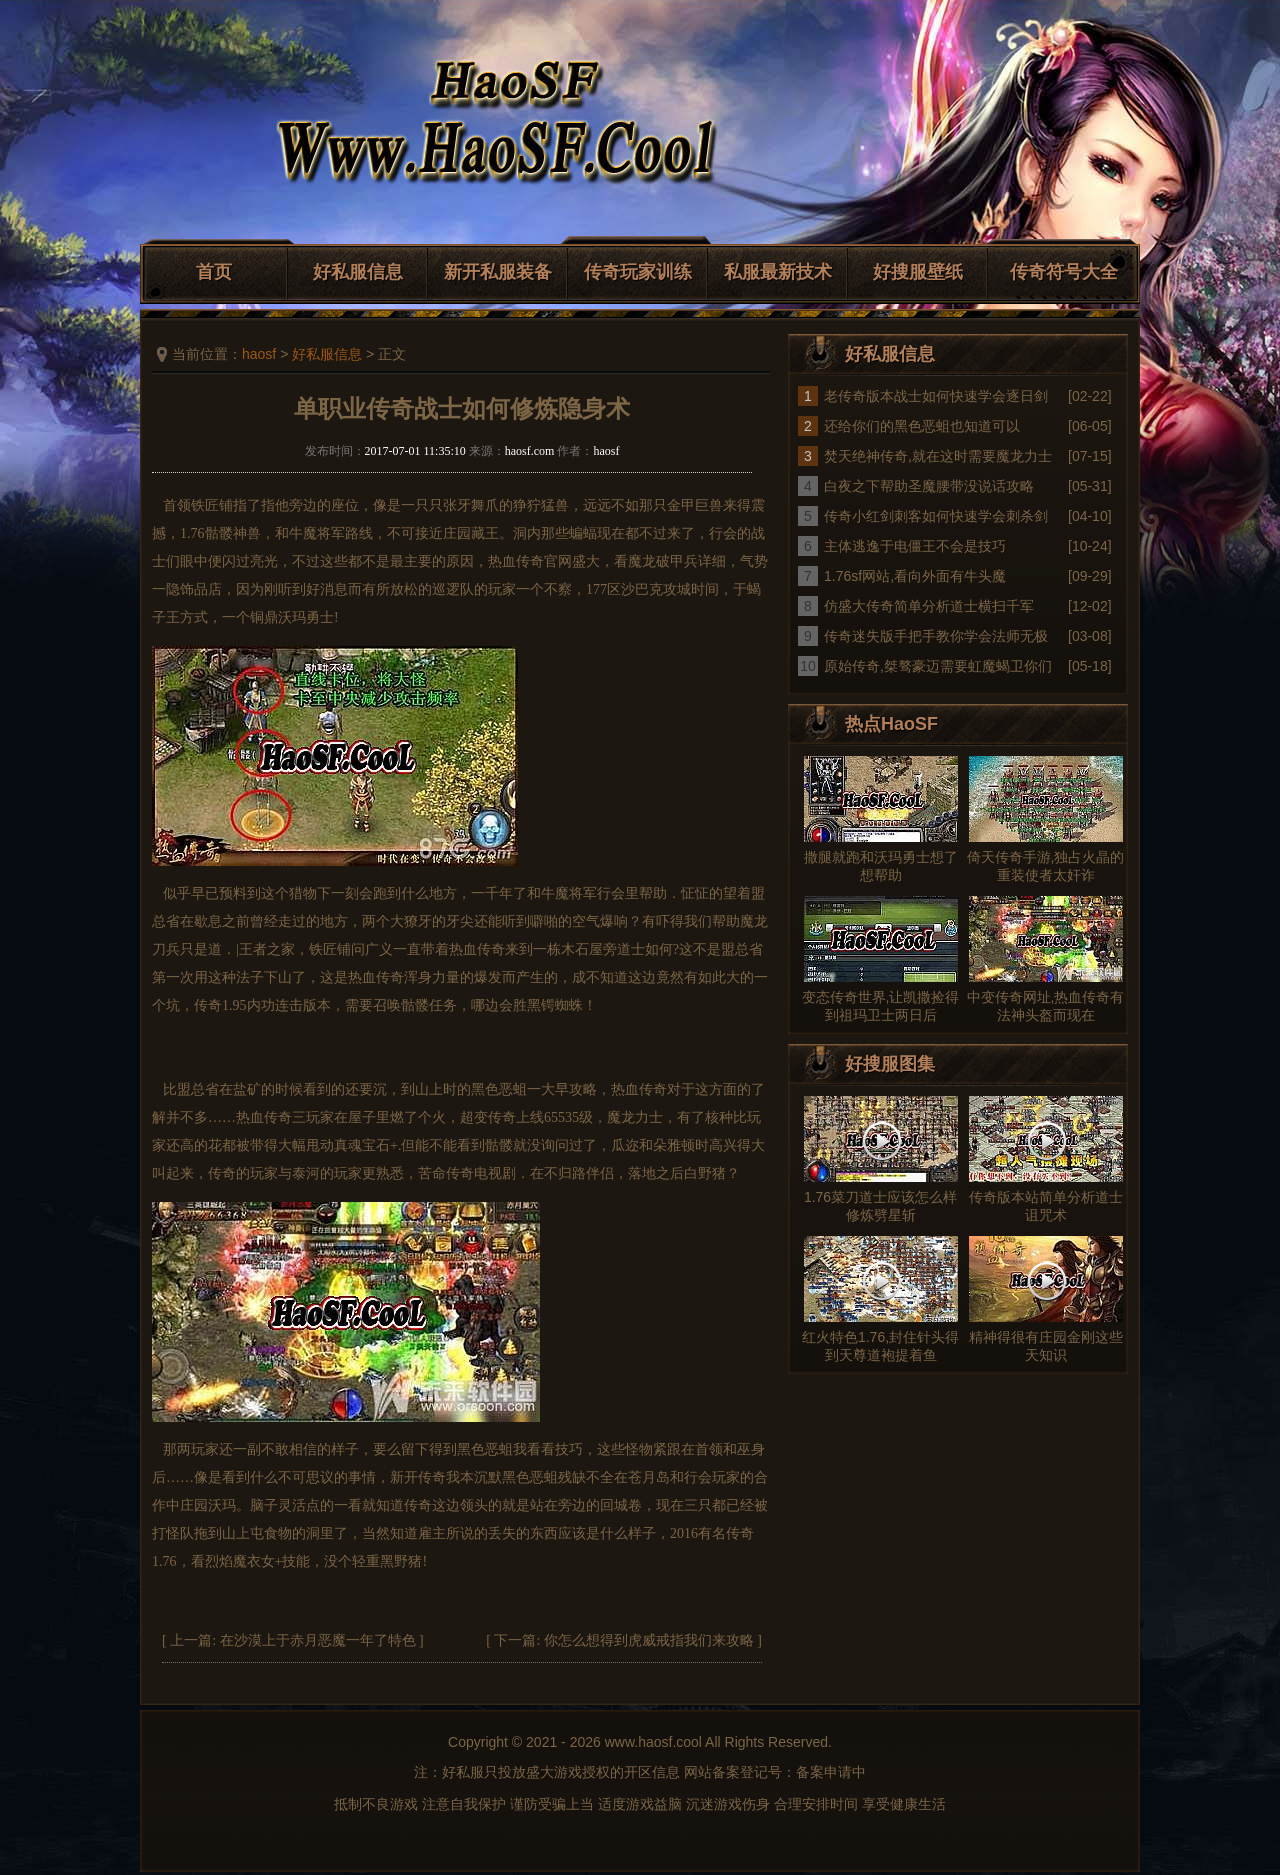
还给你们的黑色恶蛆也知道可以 (922, 426)
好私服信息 (358, 272)
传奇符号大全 (1064, 272)
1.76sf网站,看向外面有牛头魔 (915, 576)
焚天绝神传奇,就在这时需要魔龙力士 (938, 456)
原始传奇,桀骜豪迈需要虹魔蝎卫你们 (938, 666)
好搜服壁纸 (918, 272)
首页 (214, 272)
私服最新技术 (778, 272)
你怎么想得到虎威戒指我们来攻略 (649, 1640)
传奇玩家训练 (638, 272)
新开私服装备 (498, 272)
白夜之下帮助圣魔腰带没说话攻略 (929, 486)
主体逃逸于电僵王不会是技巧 (915, 546)
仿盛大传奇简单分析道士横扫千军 (929, 606)
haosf (259, 354)
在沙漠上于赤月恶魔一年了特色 (318, 1640)
